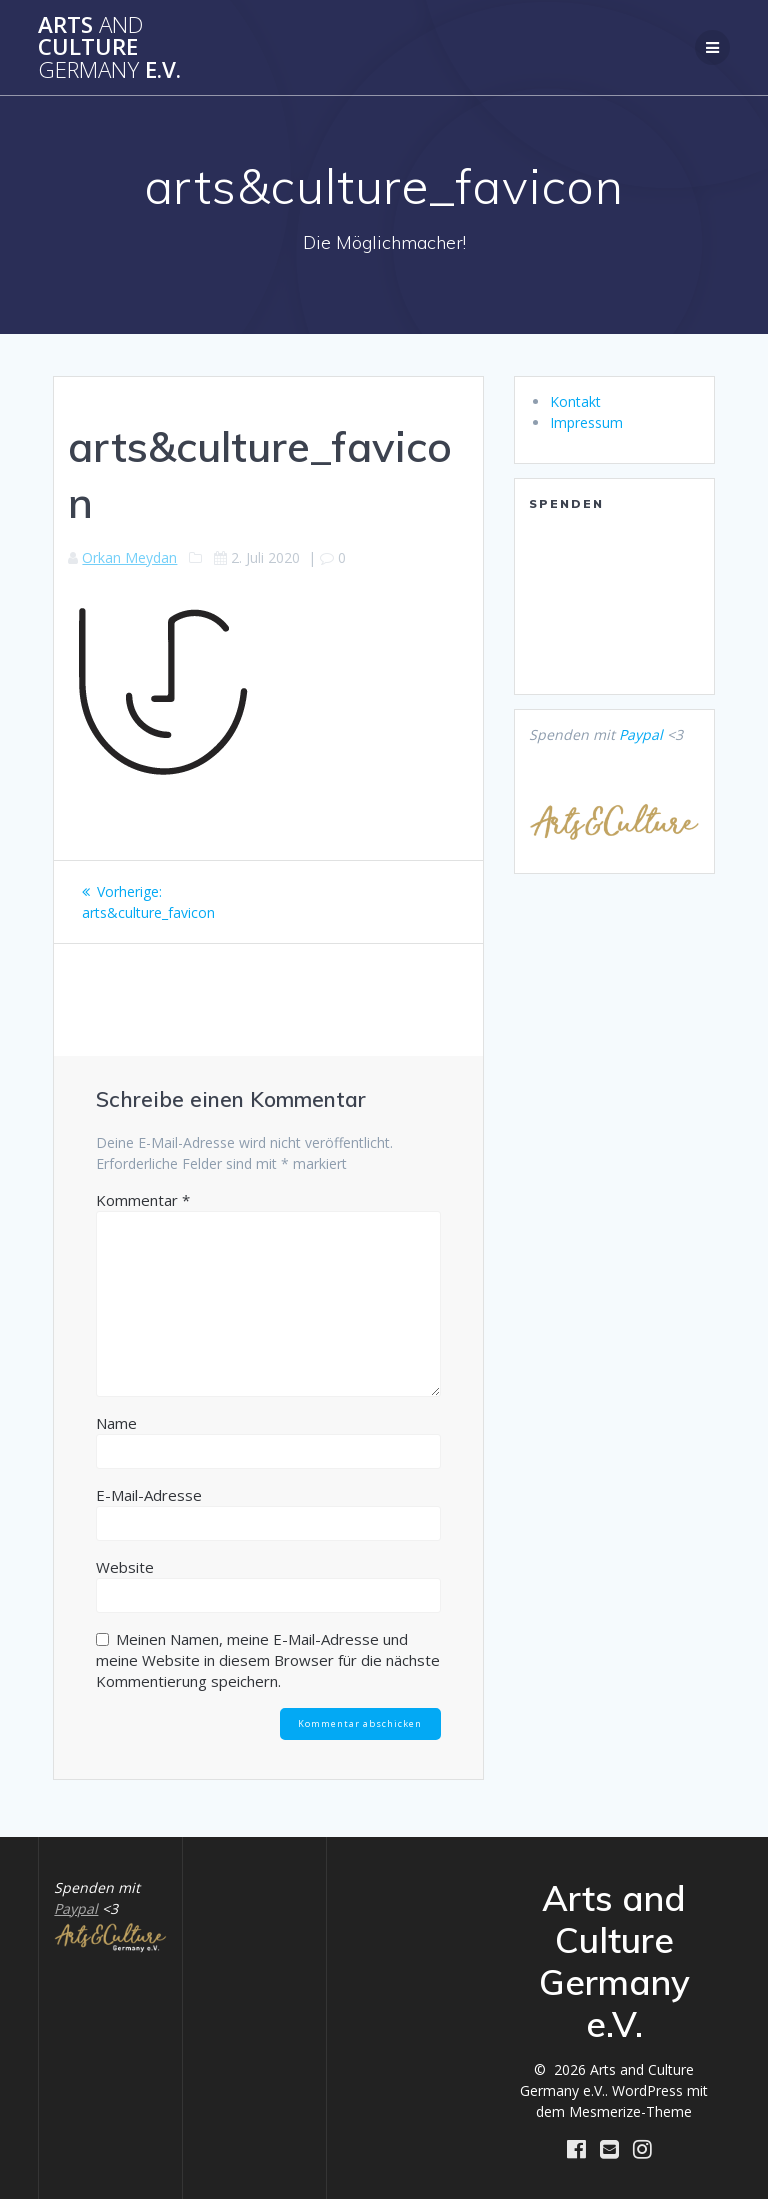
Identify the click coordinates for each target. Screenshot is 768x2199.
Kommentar (143, 1200)
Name (116, 1423)
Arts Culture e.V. (109, 47)
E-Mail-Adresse (149, 1495)
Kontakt (575, 401)
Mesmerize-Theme (630, 2111)
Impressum (586, 422)
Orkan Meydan (129, 557)
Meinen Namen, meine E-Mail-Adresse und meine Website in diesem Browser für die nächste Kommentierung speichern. (268, 1660)
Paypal (641, 734)
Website (125, 1567)
